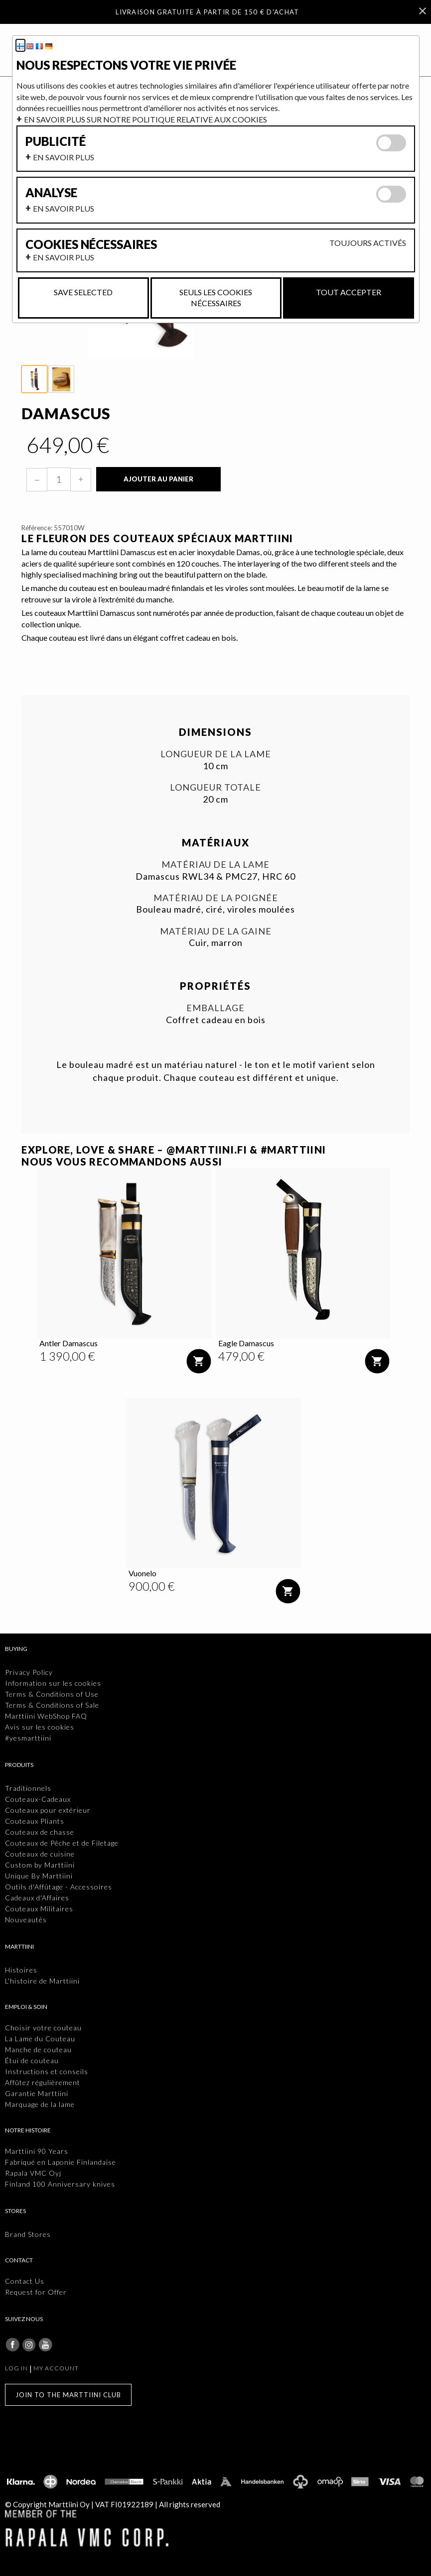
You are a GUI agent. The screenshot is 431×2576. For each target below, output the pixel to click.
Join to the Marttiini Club (68, 2395)
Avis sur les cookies (39, 1727)
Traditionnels (28, 1788)
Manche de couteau (38, 2049)
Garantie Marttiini (36, 2093)
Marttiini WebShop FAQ (46, 1716)
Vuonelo (142, 1573)
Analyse (51, 193)
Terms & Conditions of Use (52, 1694)
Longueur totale (215, 787)
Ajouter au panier (158, 479)
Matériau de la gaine (216, 931)
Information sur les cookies (53, 1683)
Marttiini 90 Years (36, 2151)
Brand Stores (28, 2234)
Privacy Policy (29, 1672)
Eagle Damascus (246, 1343)
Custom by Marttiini (40, 1865)
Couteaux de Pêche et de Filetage (62, 1843)
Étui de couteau (32, 2060)
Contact (19, 2260)
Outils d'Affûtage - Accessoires (58, 1886)
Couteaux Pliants (34, 1821)
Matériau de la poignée (215, 898)
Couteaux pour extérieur (48, 1810)
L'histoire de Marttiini (42, 1981)
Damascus (66, 413)
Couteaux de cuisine (40, 1854)
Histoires (21, 1970)
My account (56, 2368)
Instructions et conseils (46, 2071)
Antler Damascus (68, 1343)
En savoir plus (63, 157)
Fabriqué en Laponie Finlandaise (60, 2162)
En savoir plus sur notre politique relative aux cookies (145, 119)
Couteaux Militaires (39, 1908)
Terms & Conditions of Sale (52, 1705)
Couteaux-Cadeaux (38, 1799)
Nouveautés (26, 1919)
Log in (16, 2368)
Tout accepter (348, 292)
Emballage (215, 1008)
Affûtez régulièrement (42, 2082)
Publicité (55, 141)
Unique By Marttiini (39, 1876)
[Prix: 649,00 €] (67, 445)
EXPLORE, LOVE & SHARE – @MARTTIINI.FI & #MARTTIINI (173, 1150)
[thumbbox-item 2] (61, 379)
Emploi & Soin (26, 2006)
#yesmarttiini (28, 1738)
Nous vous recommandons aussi (121, 1162)
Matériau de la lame (215, 864)
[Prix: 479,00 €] (241, 1356)
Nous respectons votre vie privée (126, 65)
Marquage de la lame (40, 2104)
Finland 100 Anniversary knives (60, 2184)
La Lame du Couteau (40, 2038)
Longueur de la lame (215, 754)
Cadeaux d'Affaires (37, 1897)
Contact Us (24, 2281)
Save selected (83, 292)
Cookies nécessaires (91, 244)
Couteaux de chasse (39, 1832)
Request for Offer (36, 2292)
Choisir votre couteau (43, 2027)
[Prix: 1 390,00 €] (67, 1356)
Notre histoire (28, 2130)
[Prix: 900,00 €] (152, 1586)
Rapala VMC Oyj (33, 2173)
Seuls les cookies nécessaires (215, 297)
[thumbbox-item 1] (34, 379)
